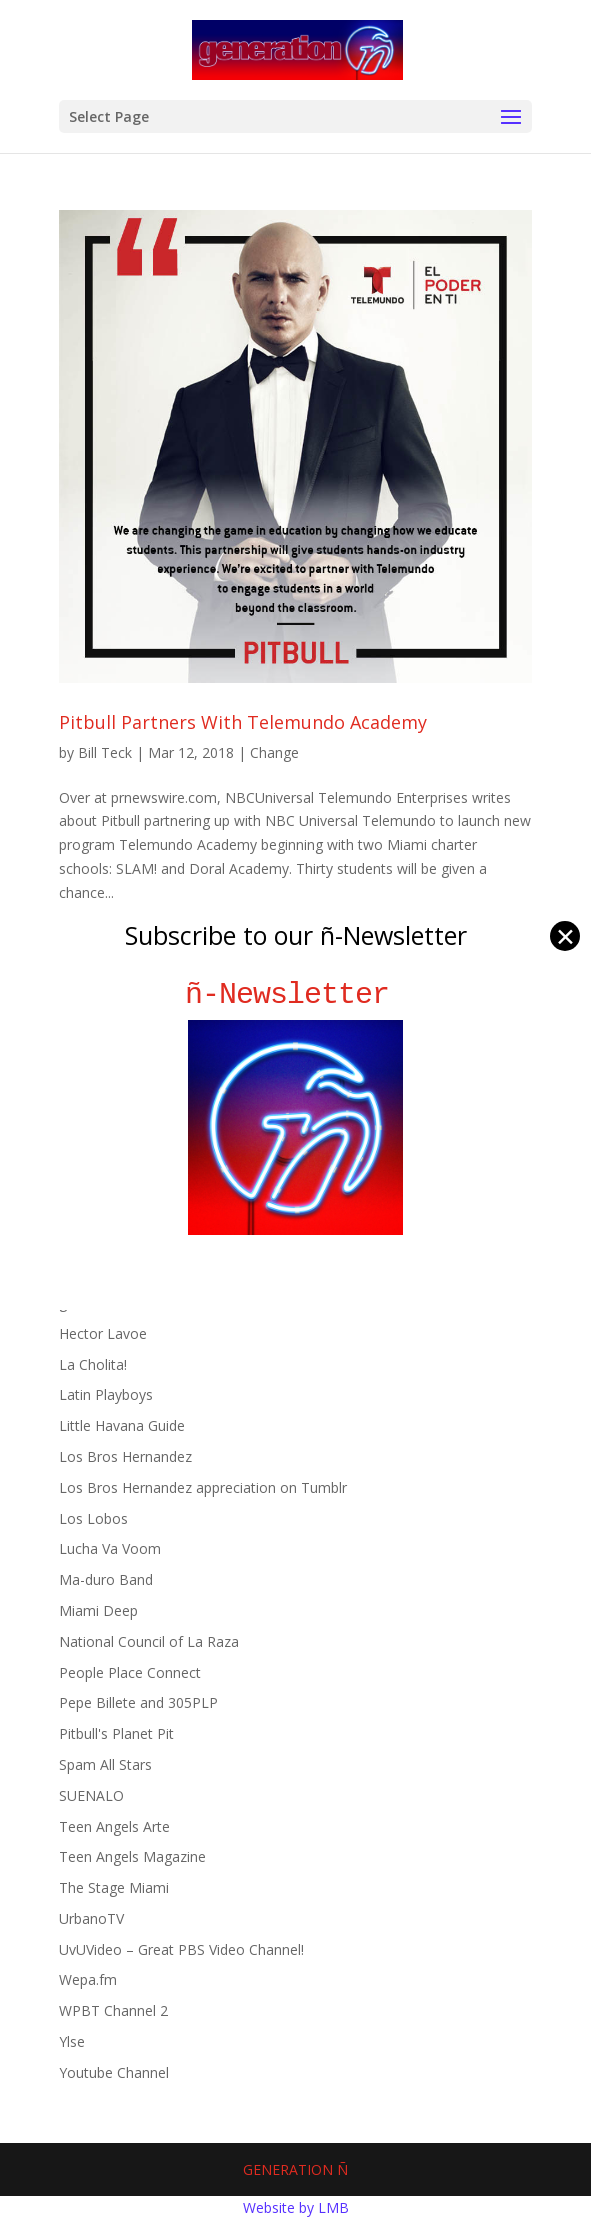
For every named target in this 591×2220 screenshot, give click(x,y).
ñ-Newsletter (295, 994)
